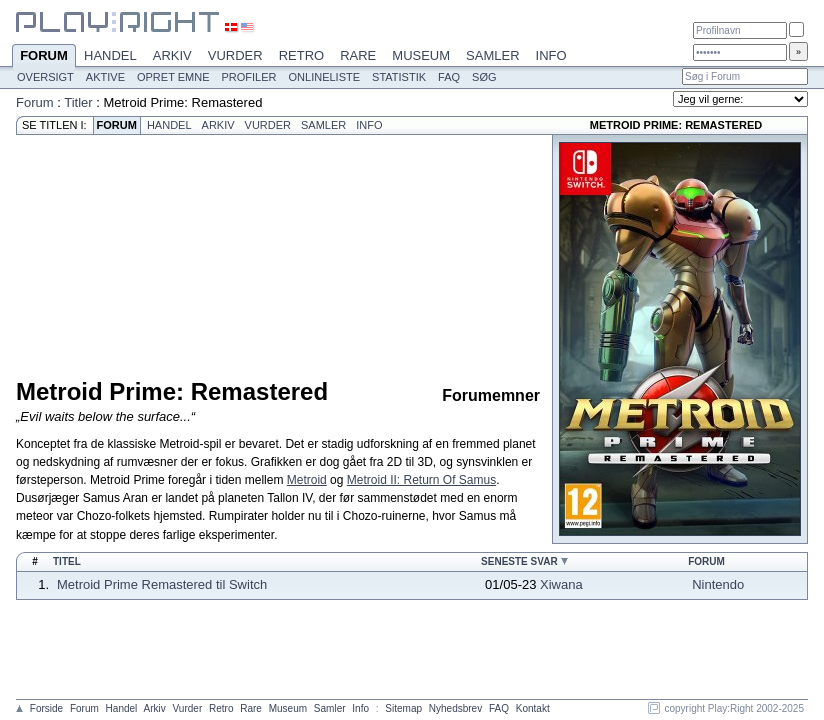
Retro (302, 55)
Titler (78, 102)
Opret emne (173, 77)
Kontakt (533, 708)
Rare (358, 55)
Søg (484, 77)
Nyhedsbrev (455, 708)
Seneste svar (519, 561)
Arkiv (172, 55)
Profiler (249, 77)
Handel (110, 55)
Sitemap (403, 708)
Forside (46, 708)
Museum (421, 55)
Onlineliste (325, 77)
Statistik (399, 77)
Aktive (105, 77)
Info (551, 55)
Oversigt (45, 77)
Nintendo (718, 584)
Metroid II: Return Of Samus (421, 480)
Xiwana (561, 584)
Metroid (307, 480)
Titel (67, 561)
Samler (492, 55)
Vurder (235, 55)
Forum (44, 57)
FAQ (449, 77)
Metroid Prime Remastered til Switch (162, 584)
